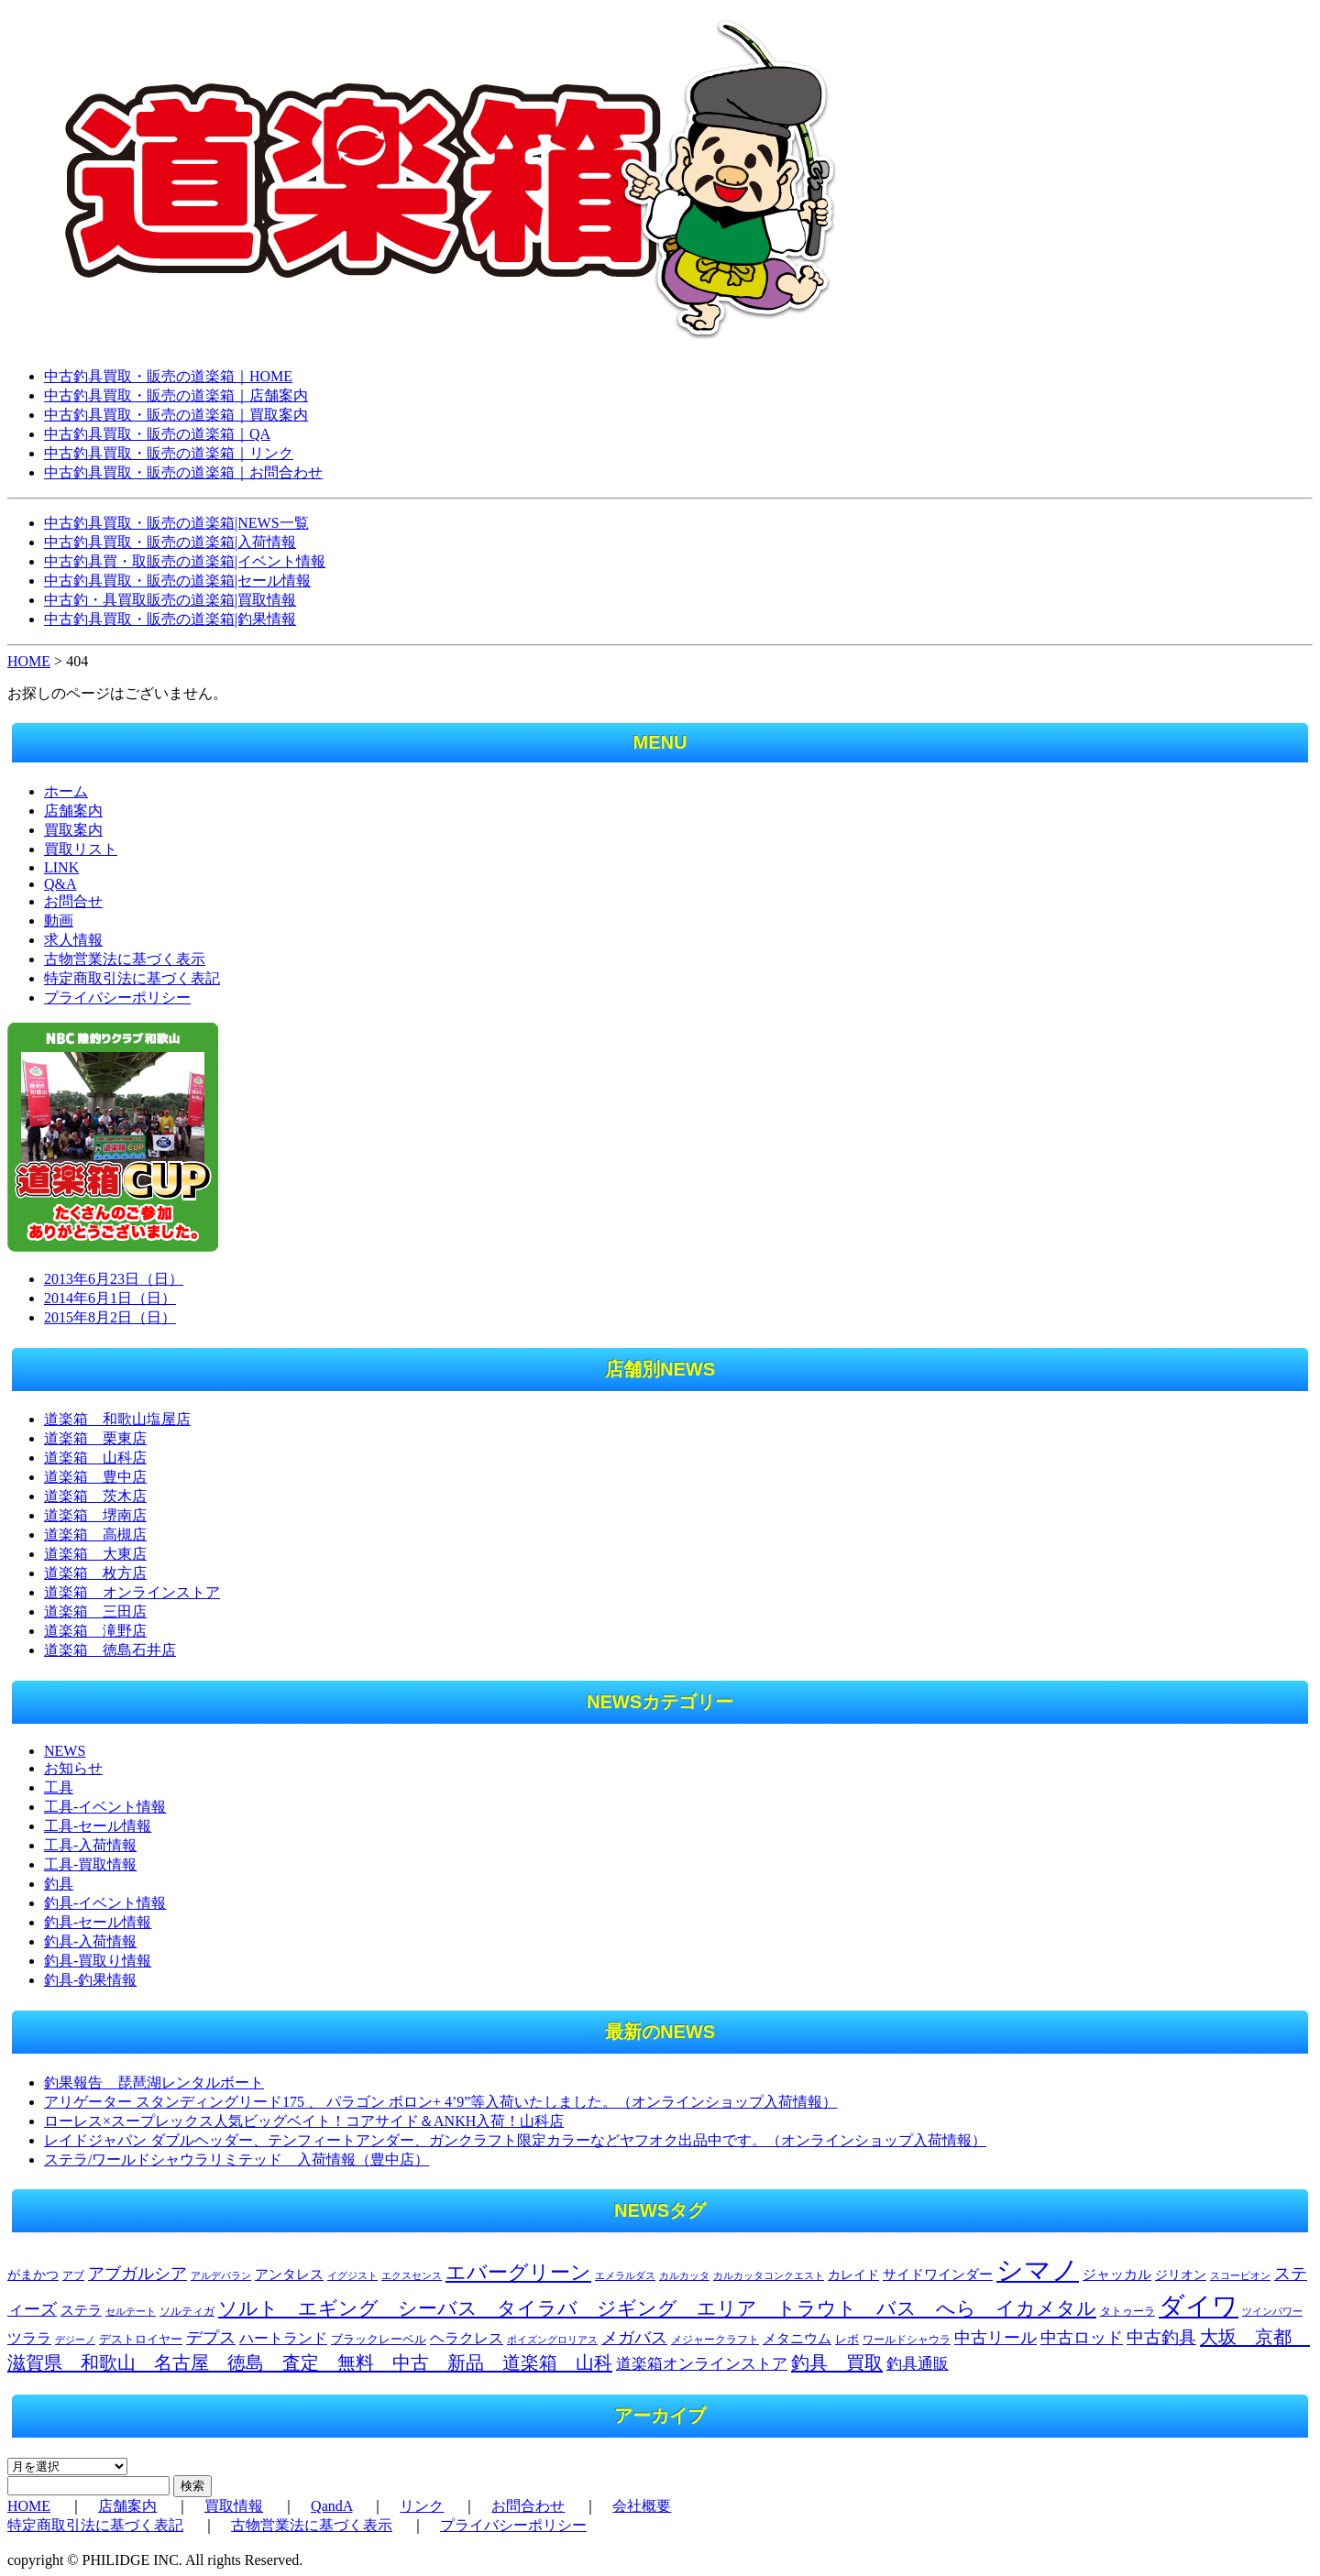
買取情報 (233, 2506)
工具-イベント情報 (105, 1806)
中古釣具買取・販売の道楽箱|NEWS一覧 (176, 523)
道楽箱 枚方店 (95, 1573)
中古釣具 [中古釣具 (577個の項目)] (1161, 2337)
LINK (61, 867)
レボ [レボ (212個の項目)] (847, 2339)
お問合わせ (528, 2506)
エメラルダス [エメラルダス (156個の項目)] (625, 2275)
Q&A (60, 884)
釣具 (58, 1883)
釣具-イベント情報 (105, 1903)
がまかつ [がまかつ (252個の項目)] (33, 2275)
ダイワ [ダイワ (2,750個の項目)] (1198, 2306)
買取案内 (73, 830)
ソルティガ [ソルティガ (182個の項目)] (187, 2312)
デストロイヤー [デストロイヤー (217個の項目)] (140, 2339)
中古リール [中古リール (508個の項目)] (995, 2338)
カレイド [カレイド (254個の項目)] (853, 2275)
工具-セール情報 (97, 1826)
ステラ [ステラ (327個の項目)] (81, 2310)
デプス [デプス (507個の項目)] (211, 2338)
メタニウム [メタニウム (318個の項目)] (797, 2338)
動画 (58, 920)
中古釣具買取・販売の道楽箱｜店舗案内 (176, 395)
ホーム (66, 791)
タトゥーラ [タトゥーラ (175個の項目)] (1127, 2311)
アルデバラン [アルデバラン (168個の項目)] (221, 2275)
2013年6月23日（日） (113, 1279)
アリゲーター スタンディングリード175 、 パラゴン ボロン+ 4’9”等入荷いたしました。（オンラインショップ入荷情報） (440, 2102)
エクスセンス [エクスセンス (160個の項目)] (411, 2275)
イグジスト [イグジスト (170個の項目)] (352, 2275)
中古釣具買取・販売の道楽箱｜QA (157, 434)
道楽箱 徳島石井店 (110, 1650)
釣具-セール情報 (97, 1922)
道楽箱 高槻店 (95, 1534)
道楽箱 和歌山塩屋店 (117, 1419)
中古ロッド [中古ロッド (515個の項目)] (1081, 2338)
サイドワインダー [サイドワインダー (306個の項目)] (938, 2274)
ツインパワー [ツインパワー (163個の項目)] (1272, 2311)
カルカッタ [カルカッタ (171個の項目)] (684, 2275)
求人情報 (73, 940)
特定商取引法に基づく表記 (132, 978)
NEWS (64, 1751)
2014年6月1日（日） (110, 1298)
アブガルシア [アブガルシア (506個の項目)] (137, 2273)
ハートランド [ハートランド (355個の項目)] (283, 2338)
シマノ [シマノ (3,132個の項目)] (1037, 2270)
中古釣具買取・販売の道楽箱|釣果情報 (170, 619)
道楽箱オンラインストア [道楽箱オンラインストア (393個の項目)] (701, 2364)
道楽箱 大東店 (95, 1554)
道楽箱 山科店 (95, 1457)
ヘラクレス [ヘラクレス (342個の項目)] (466, 2338)
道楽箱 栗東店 (95, 1438)
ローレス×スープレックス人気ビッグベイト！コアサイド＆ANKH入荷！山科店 (304, 2121)
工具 (58, 1787)
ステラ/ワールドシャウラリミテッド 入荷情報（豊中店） (236, 2159)
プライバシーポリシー (117, 997)
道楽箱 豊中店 (95, 1477)
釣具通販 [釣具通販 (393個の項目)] (917, 2364)
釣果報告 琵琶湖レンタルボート (154, 2082)
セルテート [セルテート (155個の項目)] (130, 2312)
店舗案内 (73, 810)
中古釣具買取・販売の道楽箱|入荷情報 (170, 542)
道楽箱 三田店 (95, 1611)
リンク (422, 2506)
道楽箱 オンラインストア (132, 1592)
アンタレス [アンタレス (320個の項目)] (289, 2274)
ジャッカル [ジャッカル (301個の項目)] (1117, 2274)
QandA (331, 2506)
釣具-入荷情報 (90, 1941)
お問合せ (73, 901)
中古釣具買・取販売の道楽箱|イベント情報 (184, 561)
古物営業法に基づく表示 (124, 959)
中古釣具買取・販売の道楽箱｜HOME (168, 376)
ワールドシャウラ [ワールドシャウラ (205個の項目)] (907, 2339)
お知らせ (73, 1768)
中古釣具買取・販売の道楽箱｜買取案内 (176, 414)
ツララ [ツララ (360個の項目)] (29, 2338)
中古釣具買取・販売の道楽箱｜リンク (168, 453)
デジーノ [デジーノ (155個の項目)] (75, 2340)
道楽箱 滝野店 (95, 1631)
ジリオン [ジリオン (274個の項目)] (1180, 2274)
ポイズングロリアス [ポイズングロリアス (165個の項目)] (552, 2339)
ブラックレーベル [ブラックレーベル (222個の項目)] (378, 2339)
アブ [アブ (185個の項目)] (73, 2275)
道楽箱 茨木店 (95, 1496)
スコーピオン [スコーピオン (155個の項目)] (1240, 2276)
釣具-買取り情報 (97, 1960)
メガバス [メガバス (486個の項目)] (634, 2338)
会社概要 (641, 2506)
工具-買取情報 (90, 1864)
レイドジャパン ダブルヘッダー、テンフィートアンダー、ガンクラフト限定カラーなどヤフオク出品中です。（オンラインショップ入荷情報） (515, 2140)
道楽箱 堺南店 (95, 1515)
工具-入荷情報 (90, 1845)
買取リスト (80, 849)
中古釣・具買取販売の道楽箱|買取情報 (170, 600)
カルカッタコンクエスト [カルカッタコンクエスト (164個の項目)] (768, 2275)
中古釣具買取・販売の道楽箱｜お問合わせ (183, 472)
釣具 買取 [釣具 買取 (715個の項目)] (837, 2362)
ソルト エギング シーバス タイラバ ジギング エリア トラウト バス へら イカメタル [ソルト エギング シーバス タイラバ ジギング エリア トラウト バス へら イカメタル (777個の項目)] (657, 2308)
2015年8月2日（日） (110, 1317)
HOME (28, 661)
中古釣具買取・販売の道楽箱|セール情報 (177, 580)
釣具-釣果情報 (90, 1980)
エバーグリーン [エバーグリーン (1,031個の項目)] (518, 2272)
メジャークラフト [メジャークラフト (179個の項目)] (715, 2340)
